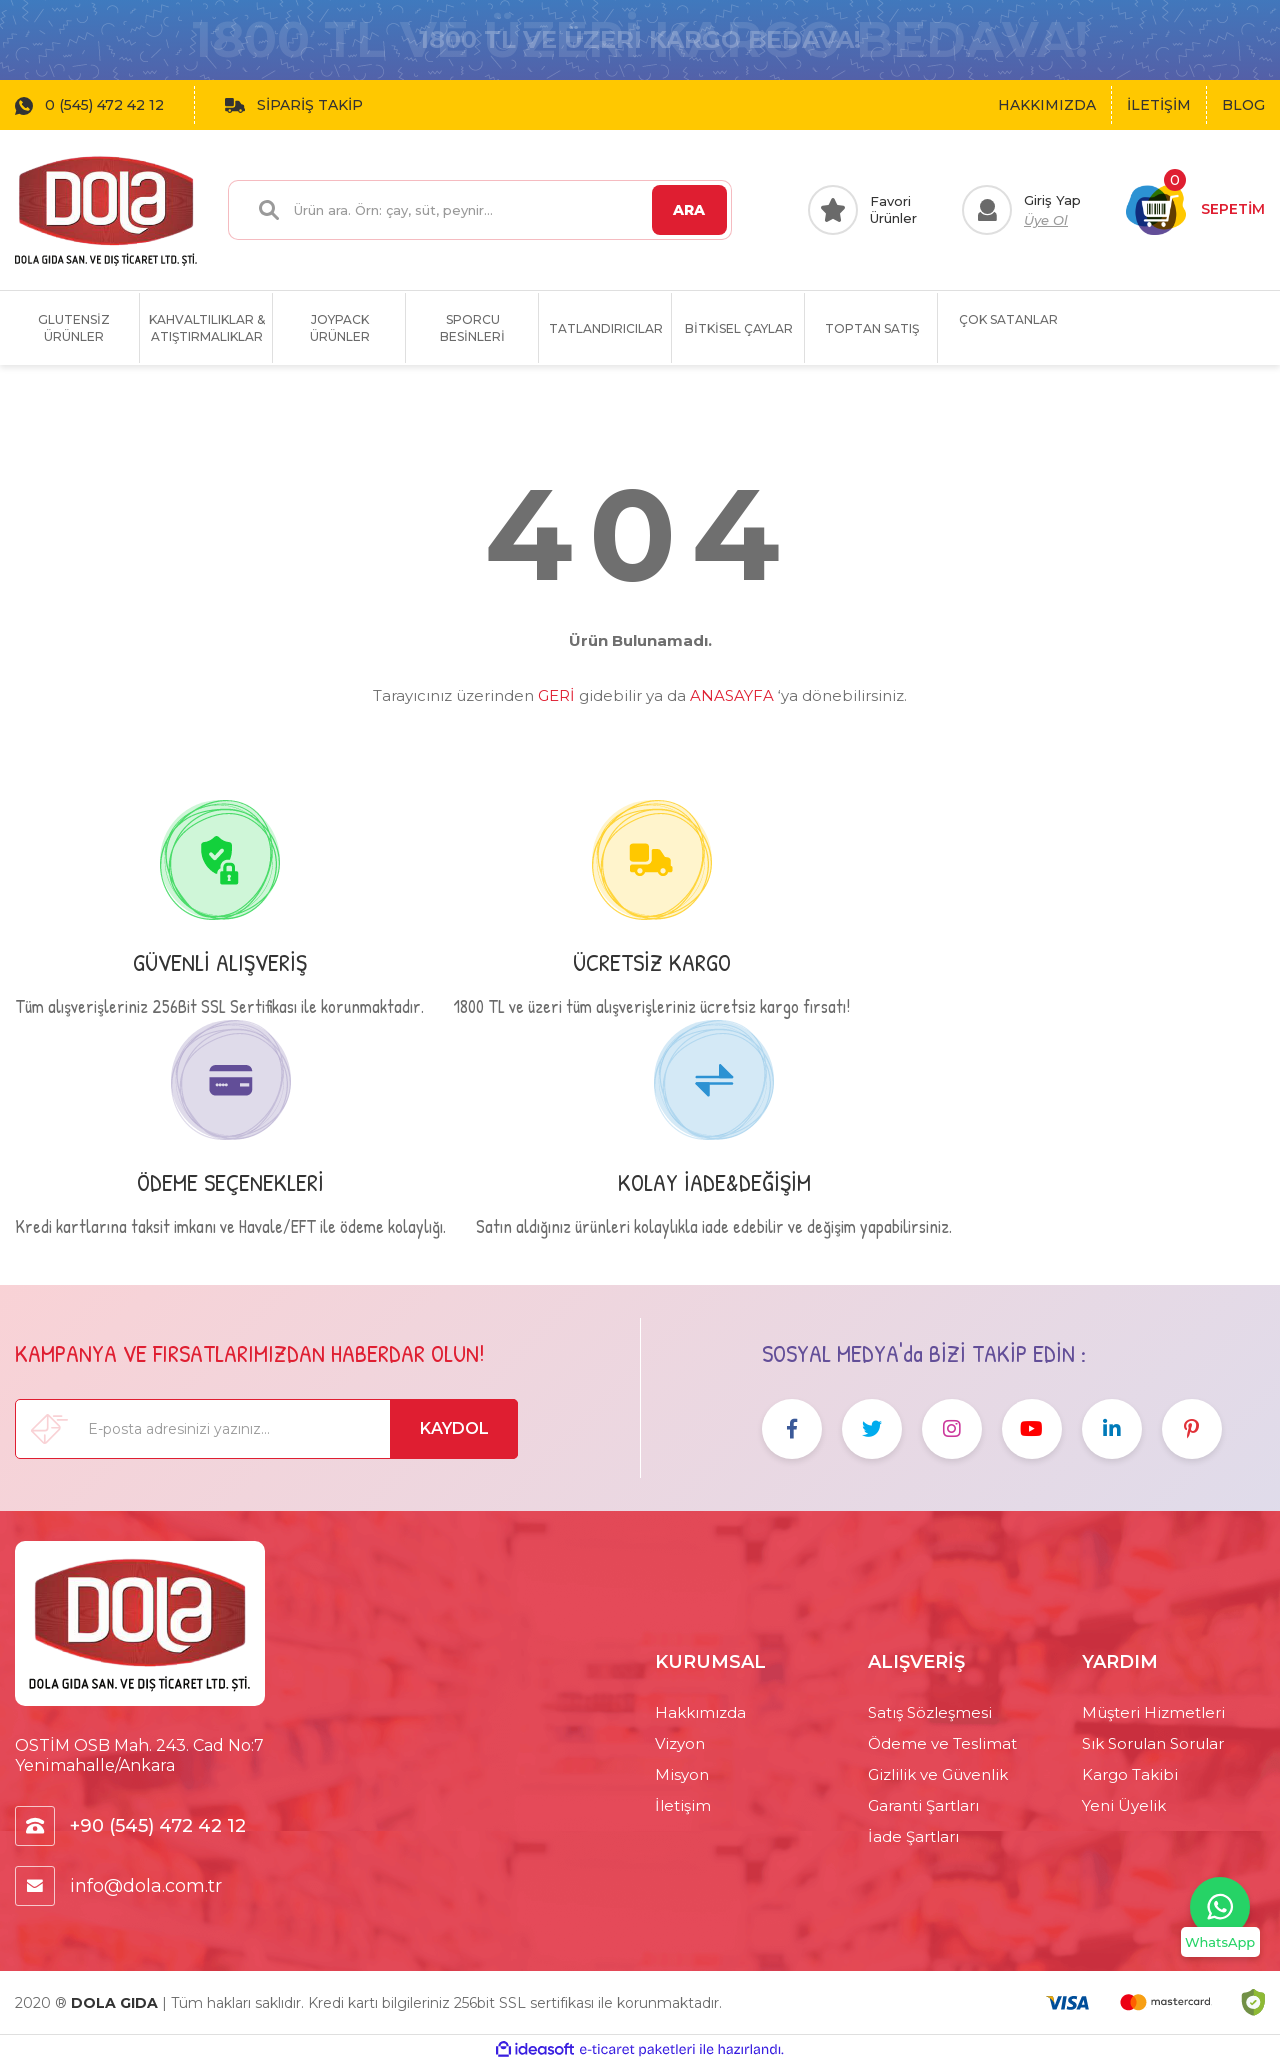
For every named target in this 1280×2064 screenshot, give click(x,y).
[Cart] (1195, 210)
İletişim (683, 1805)
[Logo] (106, 210)
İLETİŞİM (1159, 105)
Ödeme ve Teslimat (942, 1743)
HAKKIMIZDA (1047, 105)
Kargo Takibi (1130, 1774)
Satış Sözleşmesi (930, 1712)
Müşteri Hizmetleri (1153, 1712)
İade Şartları (913, 1836)
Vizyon (680, 1743)
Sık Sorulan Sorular (1153, 1743)
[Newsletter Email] (266, 1429)
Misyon (682, 1774)
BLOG (1243, 105)
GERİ (556, 695)
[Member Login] (1021, 210)
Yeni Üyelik (1124, 1805)
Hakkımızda (700, 1712)
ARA (689, 210)
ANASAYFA (732, 695)
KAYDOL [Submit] (454, 1428)
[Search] (479, 210)
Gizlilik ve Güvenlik (938, 1774)
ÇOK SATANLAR (1008, 319)
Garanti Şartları (923, 1805)
